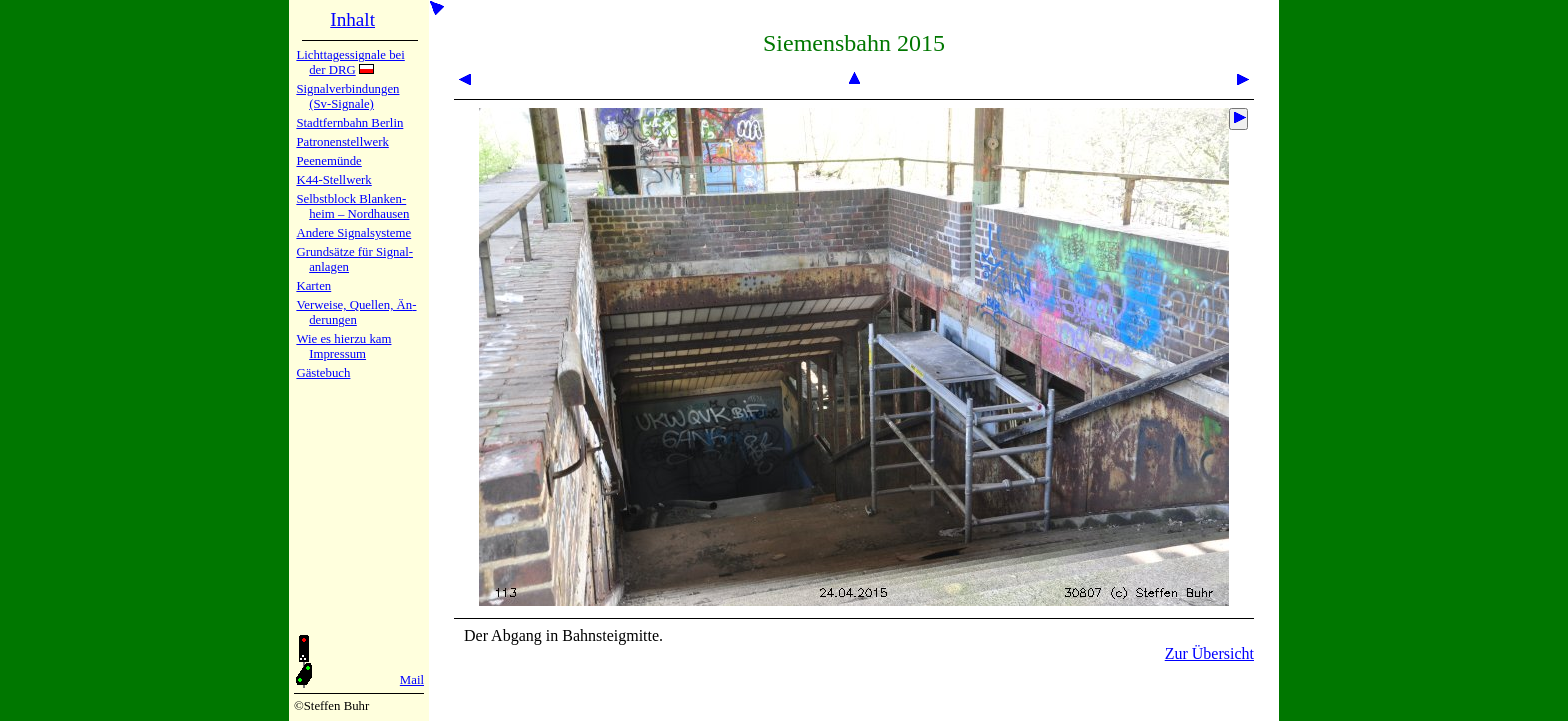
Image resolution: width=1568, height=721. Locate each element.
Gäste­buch (323, 373)
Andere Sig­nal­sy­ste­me (353, 233)
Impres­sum (337, 354)
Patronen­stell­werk (342, 142)
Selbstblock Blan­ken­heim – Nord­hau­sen (352, 206)
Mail (412, 680)
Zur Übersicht (1209, 653)
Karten (313, 286)
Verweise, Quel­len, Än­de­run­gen (356, 312)
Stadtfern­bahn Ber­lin (349, 123)
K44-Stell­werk (333, 180)
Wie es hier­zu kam (343, 339)
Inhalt (352, 19)
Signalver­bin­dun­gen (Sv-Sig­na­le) (347, 96)
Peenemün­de (328, 161)
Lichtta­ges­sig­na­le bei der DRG (350, 62)
